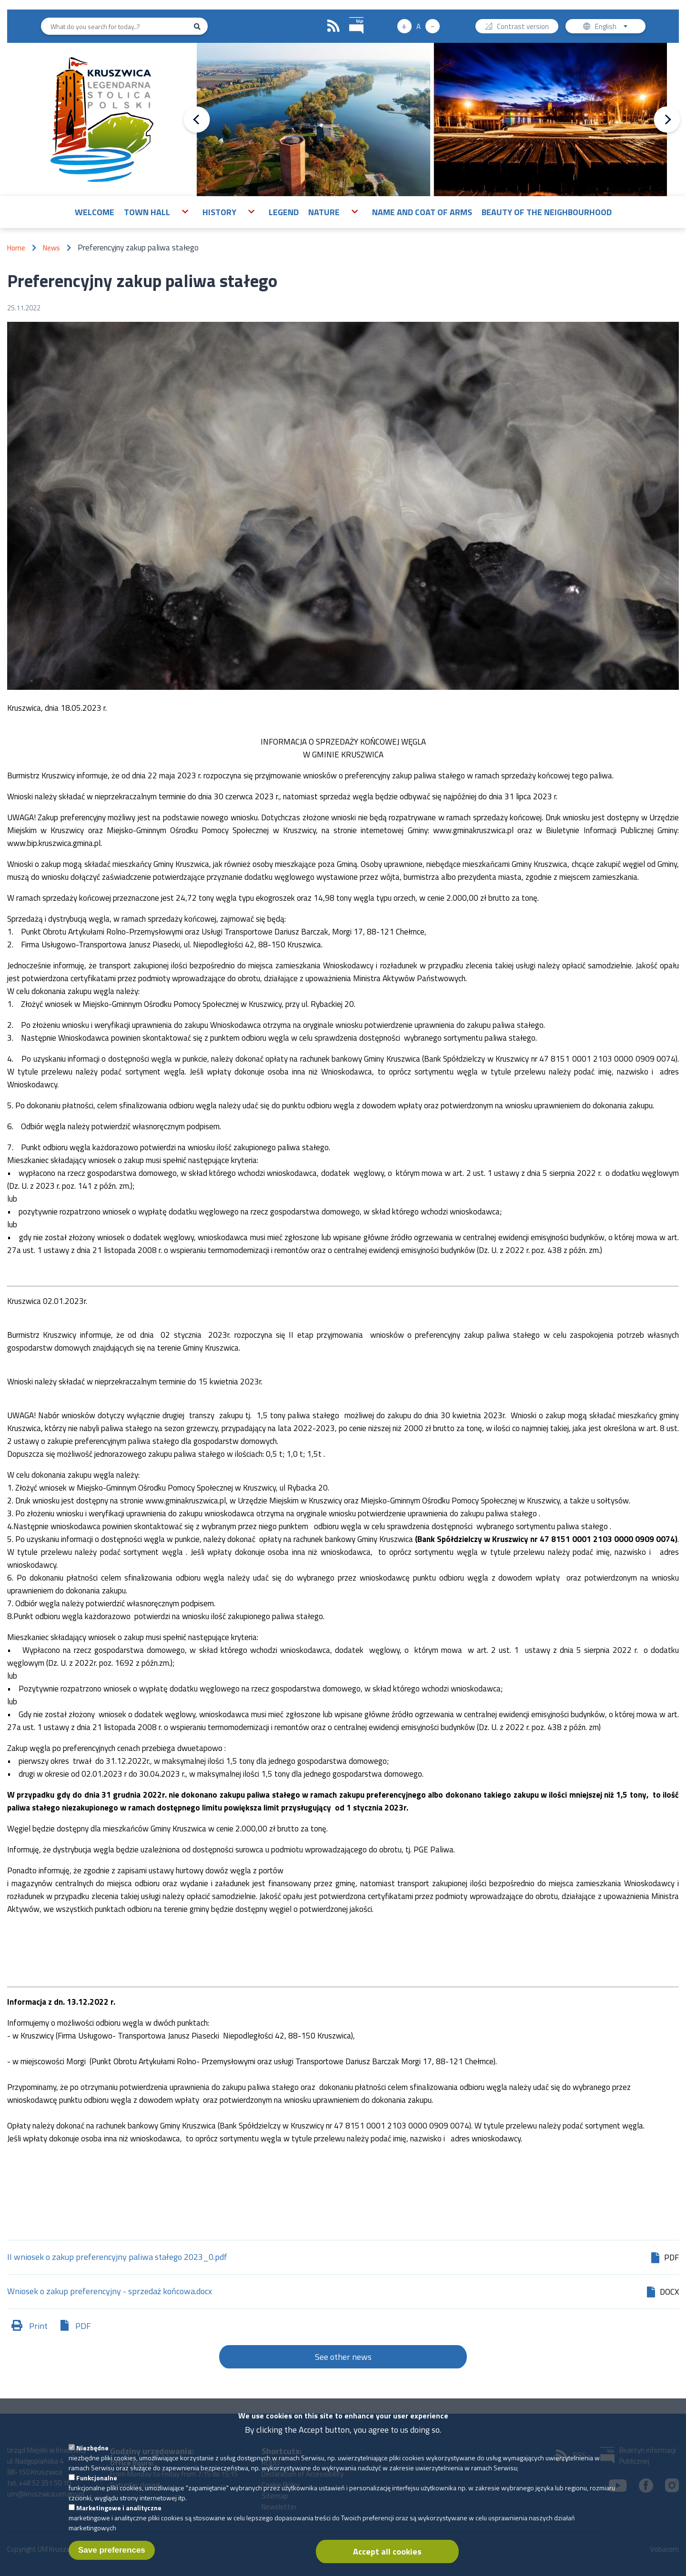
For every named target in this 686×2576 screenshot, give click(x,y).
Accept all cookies (387, 2556)
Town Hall (147, 212)
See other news (343, 2356)
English (614, 27)
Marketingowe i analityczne (118, 2513)
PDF (83, 2325)
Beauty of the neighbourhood (547, 212)
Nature (324, 212)
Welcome (94, 212)
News (51, 247)
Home (16, 247)
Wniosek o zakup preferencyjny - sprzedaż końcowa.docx (109, 2292)
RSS (333, 26)
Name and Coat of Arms (422, 212)
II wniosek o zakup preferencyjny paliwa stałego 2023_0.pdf (117, 2257)
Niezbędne (92, 2453)
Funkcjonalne (96, 2483)
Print (38, 2325)
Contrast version (523, 27)
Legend (284, 212)
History (219, 212)
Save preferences (111, 2555)
